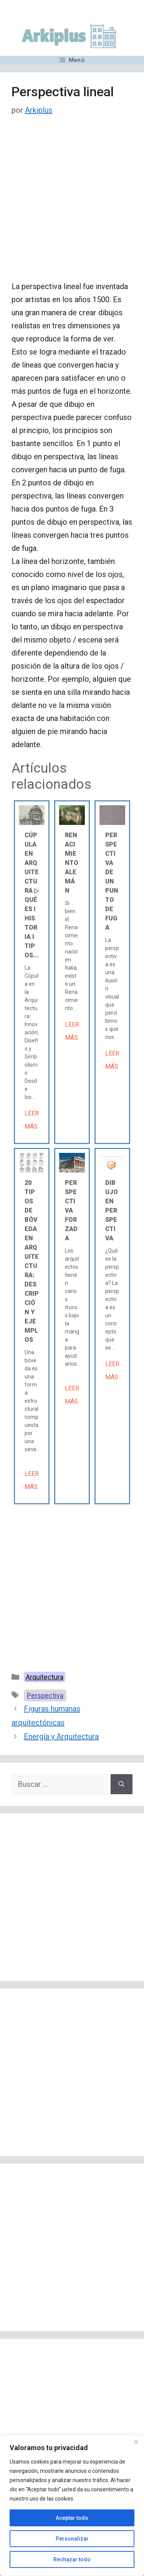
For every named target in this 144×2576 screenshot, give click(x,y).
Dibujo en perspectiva (111, 1210)
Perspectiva (45, 1695)
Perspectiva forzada (71, 1210)
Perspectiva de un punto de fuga (111, 881)
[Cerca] (136, 2441)
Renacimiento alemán (71, 862)
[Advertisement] (72, 204)
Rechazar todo (72, 2559)
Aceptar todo (72, 2518)
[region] (72, 2505)
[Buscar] (121, 1784)
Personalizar (72, 2539)
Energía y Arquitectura (61, 1736)
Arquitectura (44, 1677)
